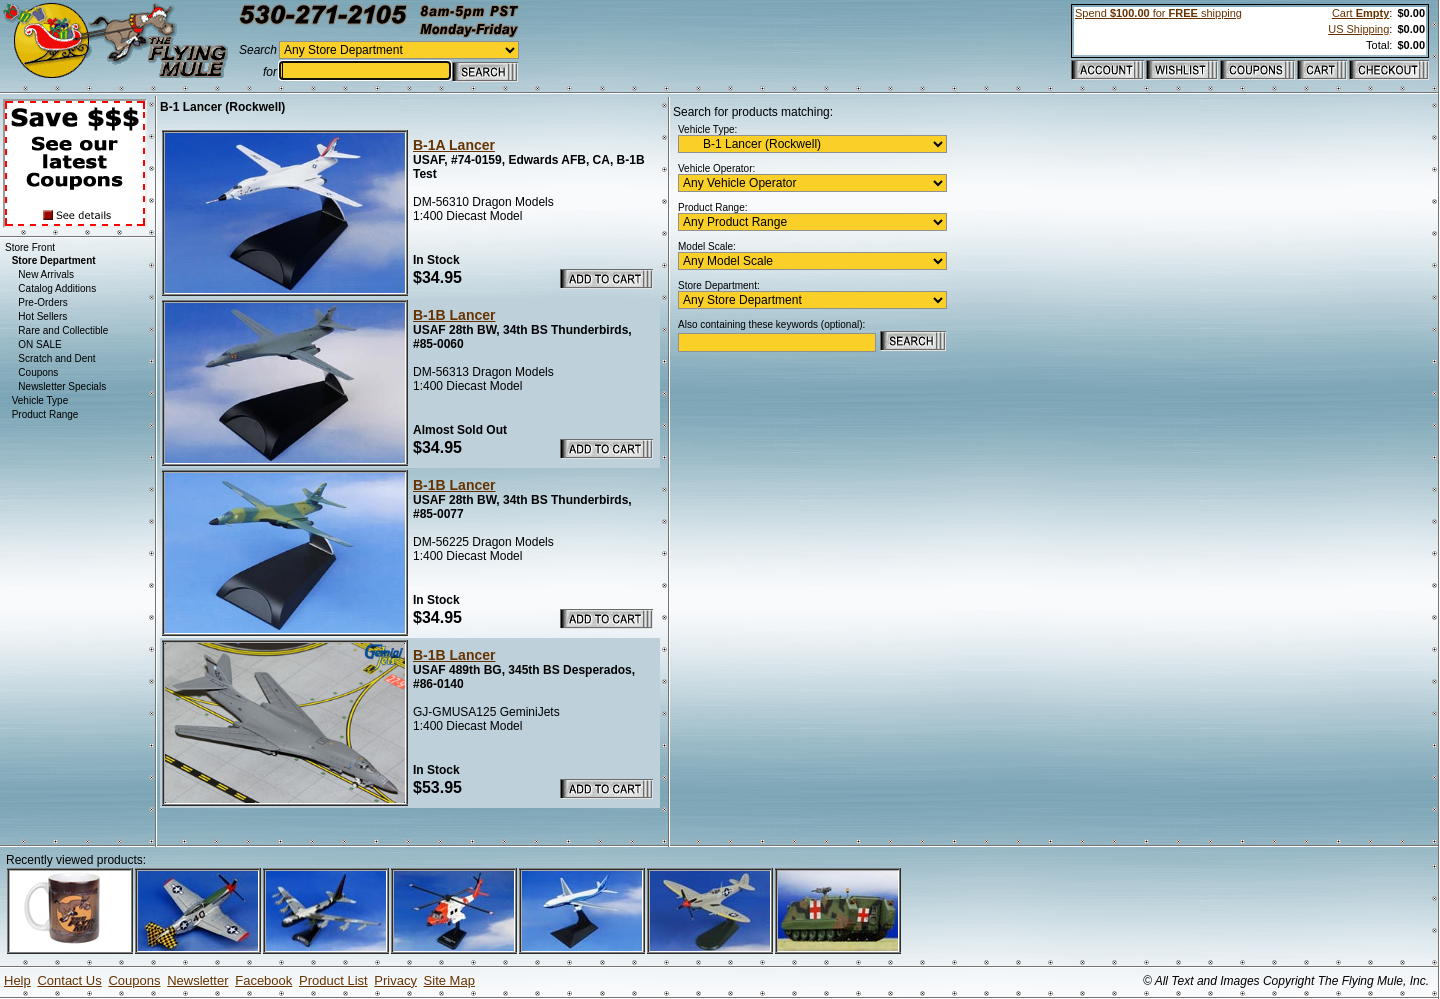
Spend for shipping (1158, 13)
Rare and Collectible (63, 330)
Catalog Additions (57, 288)
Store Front (30, 247)
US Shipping (1358, 29)
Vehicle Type (40, 400)
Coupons (38, 372)
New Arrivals (46, 274)
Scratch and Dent (56, 358)
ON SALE (39, 344)
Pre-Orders (42, 302)
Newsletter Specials (62, 386)
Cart (1360, 13)
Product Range (45, 414)
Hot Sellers (42, 316)
